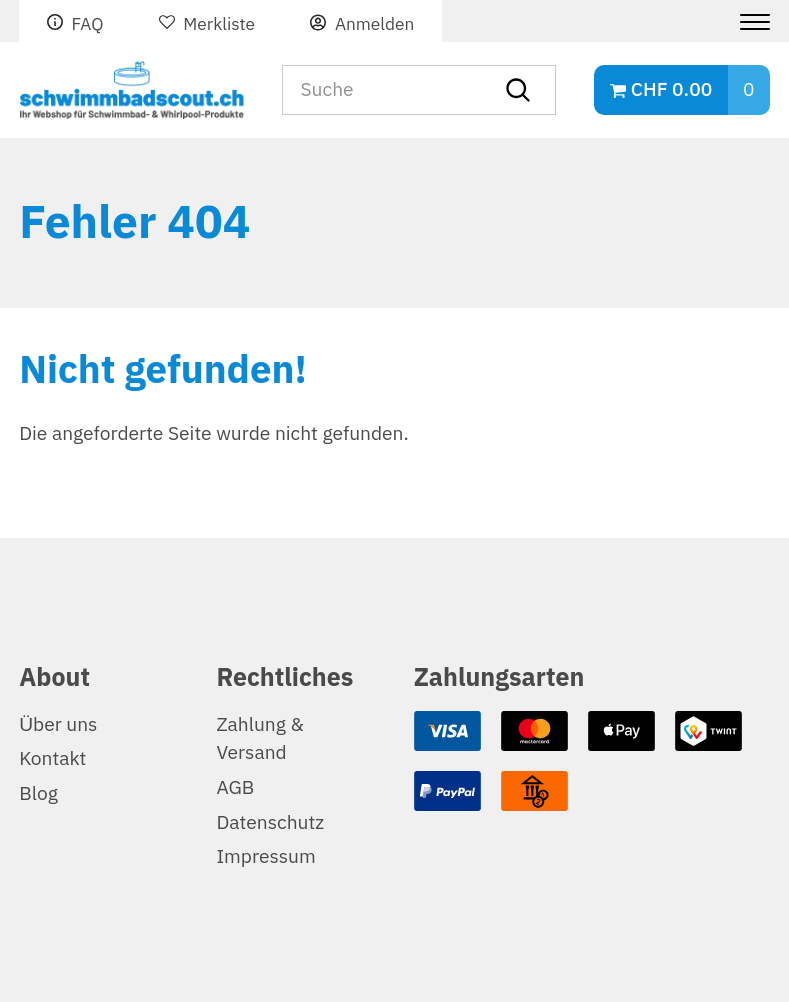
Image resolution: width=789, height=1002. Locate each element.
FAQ (87, 24)
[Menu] (747, 22)
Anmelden (374, 24)
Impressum (265, 856)
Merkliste (219, 24)
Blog (38, 793)
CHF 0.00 (671, 89)
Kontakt (52, 758)
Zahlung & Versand (259, 739)
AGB (235, 787)
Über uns (58, 724)
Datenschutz (270, 822)
